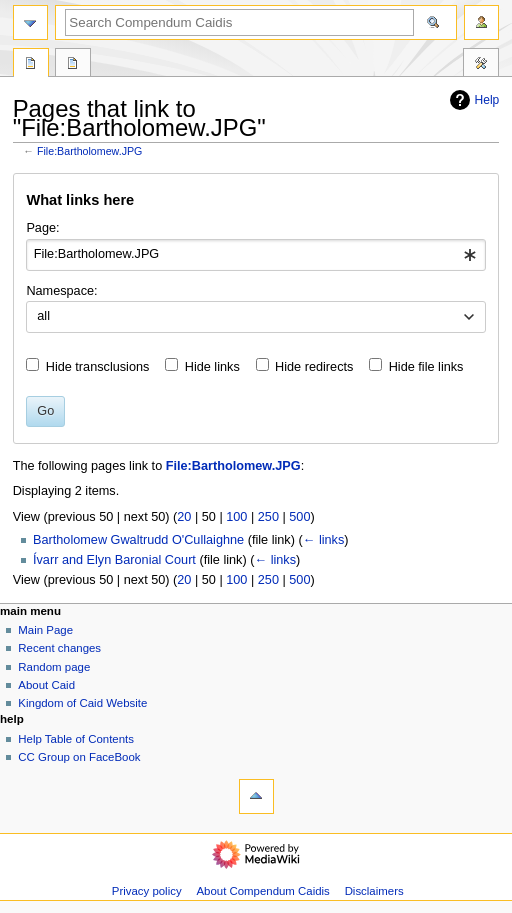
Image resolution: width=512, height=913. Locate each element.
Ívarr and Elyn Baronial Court (114, 560)
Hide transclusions (98, 367)
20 (184, 517)
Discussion (73, 65)
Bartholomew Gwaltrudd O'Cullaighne (138, 540)
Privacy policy (147, 891)
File (31, 65)
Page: (42, 228)
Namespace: (61, 291)
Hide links (212, 367)
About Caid (46, 685)
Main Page (45, 630)
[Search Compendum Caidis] (239, 22)
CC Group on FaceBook (79, 757)
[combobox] (255, 255)
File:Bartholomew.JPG (89, 151)
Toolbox (481, 65)
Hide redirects (314, 367)
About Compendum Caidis (262, 891)
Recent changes (59, 648)
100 (236, 517)
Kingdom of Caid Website (82, 703)
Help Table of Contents (76, 739)
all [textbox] (43, 316)
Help (472, 100)
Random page (54, 667)
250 (268, 517)
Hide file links (426, 367)
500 (299, 517)
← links (324, 540)
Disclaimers (374, 891)
